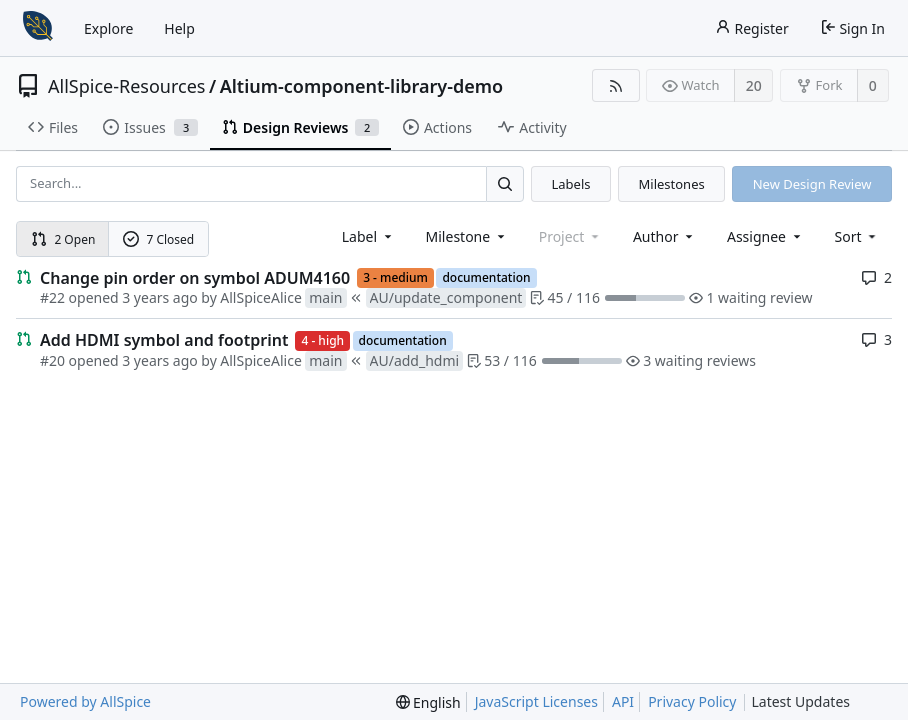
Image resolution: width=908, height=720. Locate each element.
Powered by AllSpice (85, 701)
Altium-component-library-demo (362, 86)
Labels (570, 184)
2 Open (63, 239)
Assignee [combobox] (765, 236)
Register (752, 28)
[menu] (857, 236)
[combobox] (368, 236)
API (623, 701)
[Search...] (505, 183)
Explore (108, 28)
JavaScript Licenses (536, 701)
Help (179, 28)
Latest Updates (816, 702)
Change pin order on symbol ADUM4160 (195, 278)
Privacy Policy (692, 701)
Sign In (852, 28)
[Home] (38, 28)
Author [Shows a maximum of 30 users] (664, 236)
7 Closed (159, 239)
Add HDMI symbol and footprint (164, 340)
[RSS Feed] (615, 85)
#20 (52, 360)
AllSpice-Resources (126, 86)
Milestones (672, 184)
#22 (52, 297)
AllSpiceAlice (260, 297)
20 (754, 85)
